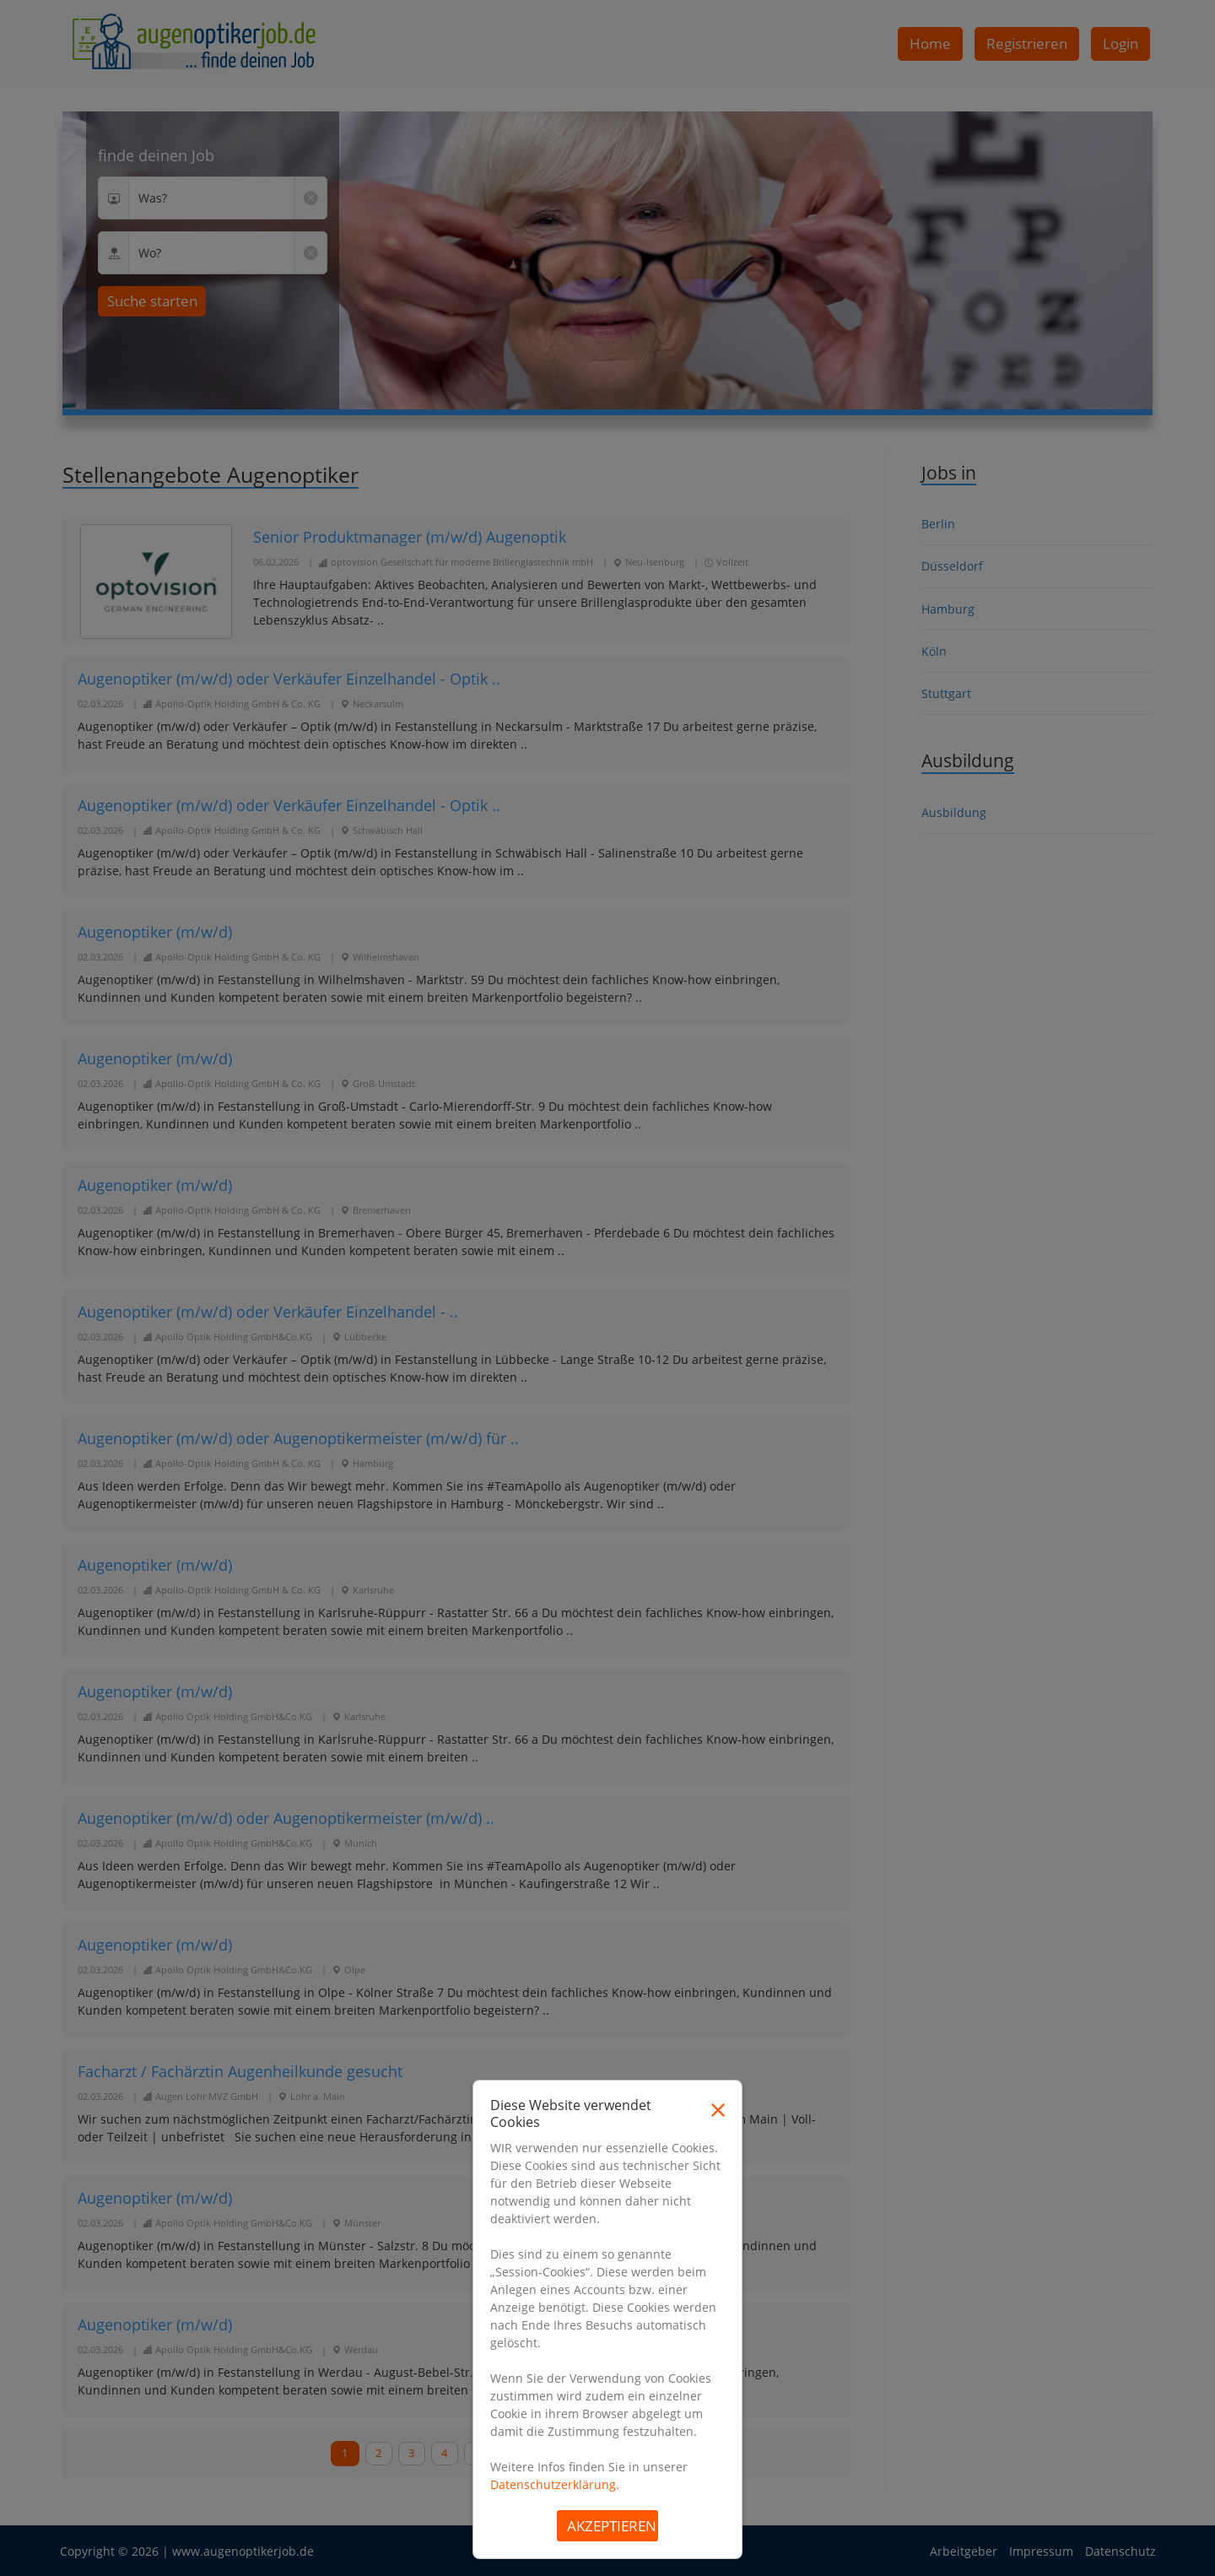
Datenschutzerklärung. (554, 2484)
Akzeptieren (611, 2525)
